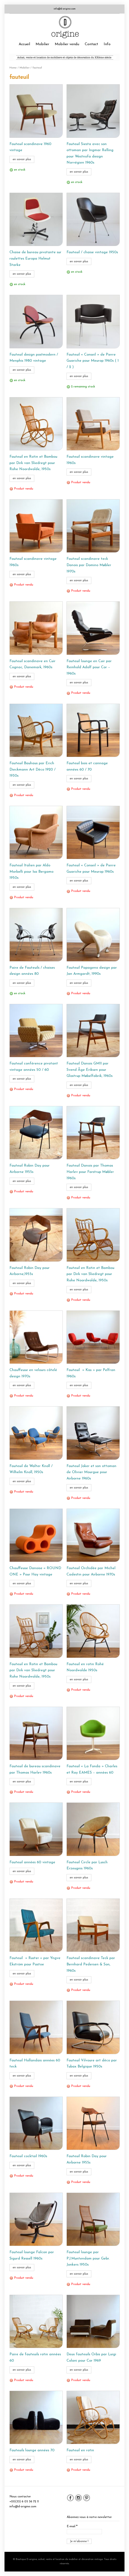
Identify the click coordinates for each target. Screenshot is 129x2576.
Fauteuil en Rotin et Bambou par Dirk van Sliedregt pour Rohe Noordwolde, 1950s (33, 463)
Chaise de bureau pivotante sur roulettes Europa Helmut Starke (35, 259)
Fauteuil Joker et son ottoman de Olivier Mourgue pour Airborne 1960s (91, 1472)
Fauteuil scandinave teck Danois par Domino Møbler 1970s (89, 565)
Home (13, 67)
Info (107, 44)
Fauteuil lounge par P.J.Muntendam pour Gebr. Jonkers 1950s (88, 2258)
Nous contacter (20, 2496)
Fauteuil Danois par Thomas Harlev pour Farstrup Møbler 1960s (90, 1172)
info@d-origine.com (65, 9)
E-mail (72, 2526)
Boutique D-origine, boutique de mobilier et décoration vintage (64, 27)
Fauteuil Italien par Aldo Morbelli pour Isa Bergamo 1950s (31, 872)
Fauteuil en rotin (80, 2450)
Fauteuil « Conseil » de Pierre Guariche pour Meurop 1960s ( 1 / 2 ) (93, 361)
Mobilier (42, 44)
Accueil (24, 44)
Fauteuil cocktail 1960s (28, 2156)
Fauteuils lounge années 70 (32, 2450)
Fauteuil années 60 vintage (32, 1862)
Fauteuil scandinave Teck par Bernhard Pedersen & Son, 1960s (91, 1964)
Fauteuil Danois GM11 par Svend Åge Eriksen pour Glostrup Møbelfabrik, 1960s (90, 1070)
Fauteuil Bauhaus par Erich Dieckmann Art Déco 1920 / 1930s (32, 770)
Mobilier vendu (67, 44)
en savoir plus (22, 159)
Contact (91, 44)
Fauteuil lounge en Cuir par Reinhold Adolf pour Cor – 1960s (89, 667)
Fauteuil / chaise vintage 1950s (92, 252)
